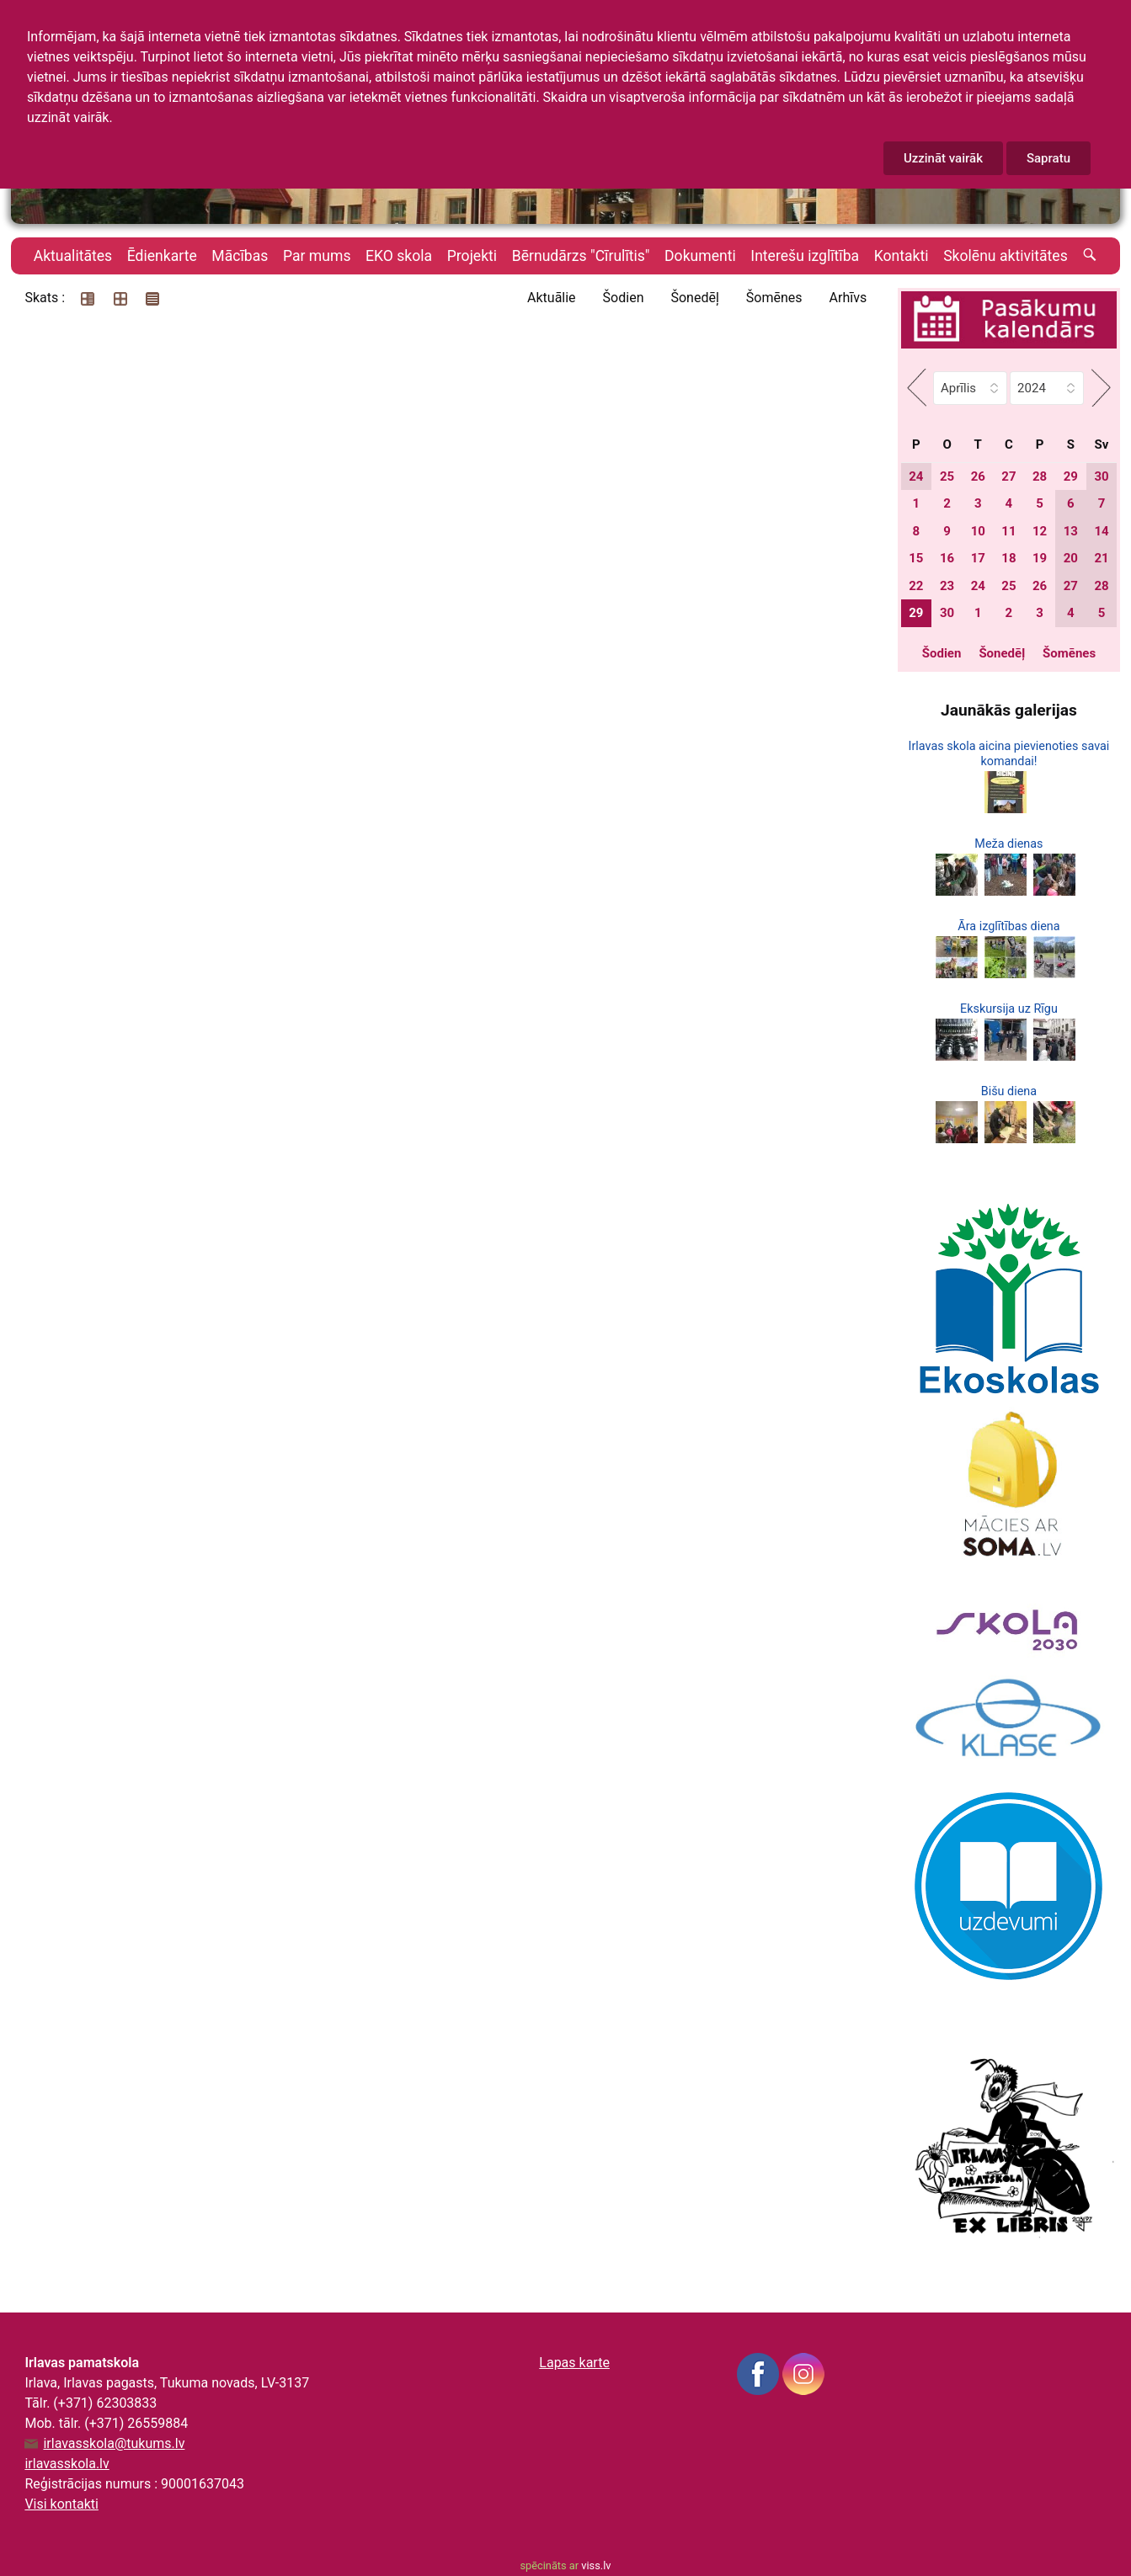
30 (1101, 476)
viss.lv (596, 2565)
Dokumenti (700, 255)
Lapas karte (574, 2363)
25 (947, 476)
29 (1071, 476)
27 (1008, 476)
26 (978, 476)
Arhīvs (848, 298)
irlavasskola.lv (66, 2464)
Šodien (623, 298)
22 (916, 585)
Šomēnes (774, 298)
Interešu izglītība (804, 255)
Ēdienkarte (162, 255)
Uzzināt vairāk (943, 158)
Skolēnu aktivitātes (1005, 255)
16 (947, 558)
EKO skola (398, 255)
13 (1071, 531)
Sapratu (1048, 158)
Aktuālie (551, 298)
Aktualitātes (73, 255)
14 (1101, 531)
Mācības (239, 255)
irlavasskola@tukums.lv (113, 2443)
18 (1008, 558)
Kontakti (901, 255)
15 (916, 558)
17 (978, 558)
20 (1071, 558)
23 (947, 585)
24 (916, 476)
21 (1101, 558)
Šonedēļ (694, 298)
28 (1039, 476)
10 (978, 531)
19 (1039, 558)
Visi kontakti (61, 2504)
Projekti (472, 255)
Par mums (317, 255)
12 (1039, 531)
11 (1008, 531)
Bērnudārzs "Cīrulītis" (581, 255)
